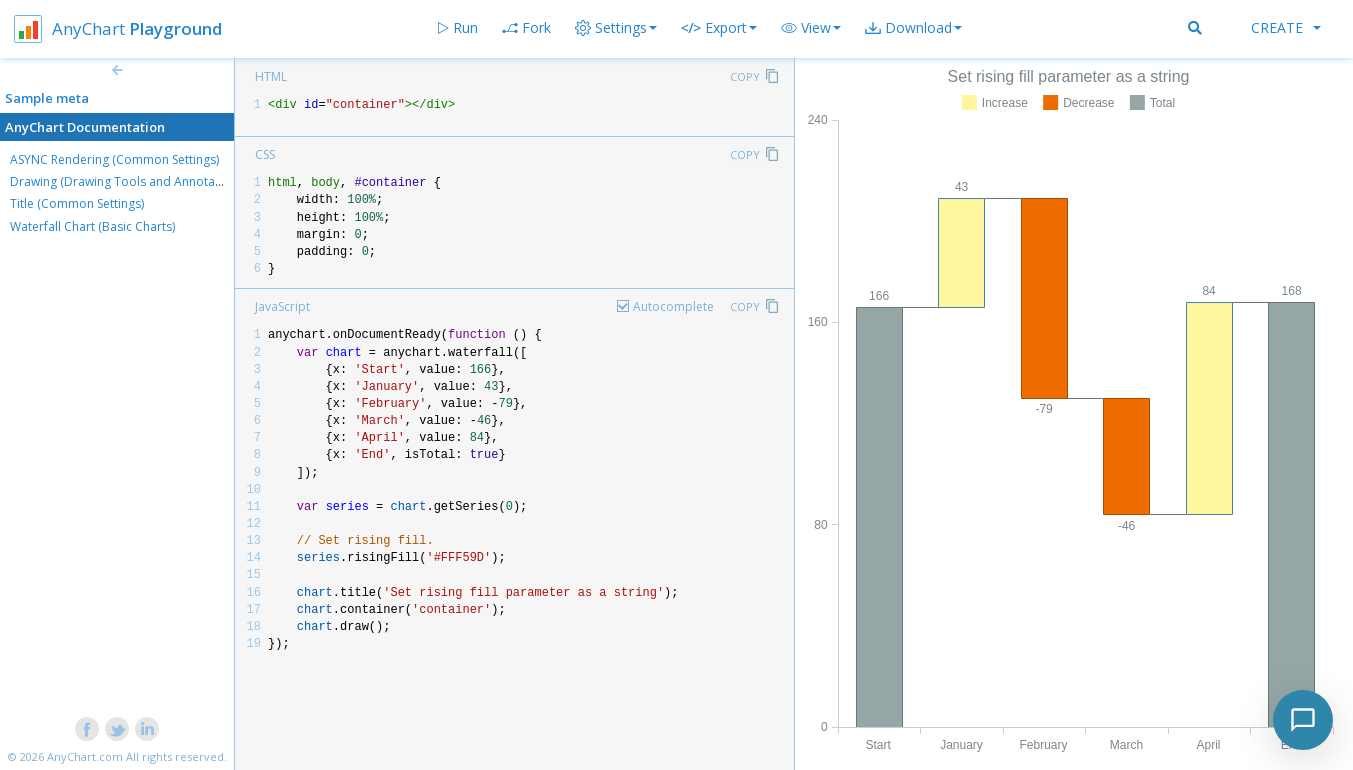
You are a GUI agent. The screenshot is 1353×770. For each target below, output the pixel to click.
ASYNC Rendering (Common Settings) (114, 159)
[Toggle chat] (1303, 720)
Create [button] (1286, 27)
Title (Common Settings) (77, 203)
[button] (811, 28)
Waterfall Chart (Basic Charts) (92, 226)
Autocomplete (673, 306)
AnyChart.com (85, 756)
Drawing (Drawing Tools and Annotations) (128, 181)
